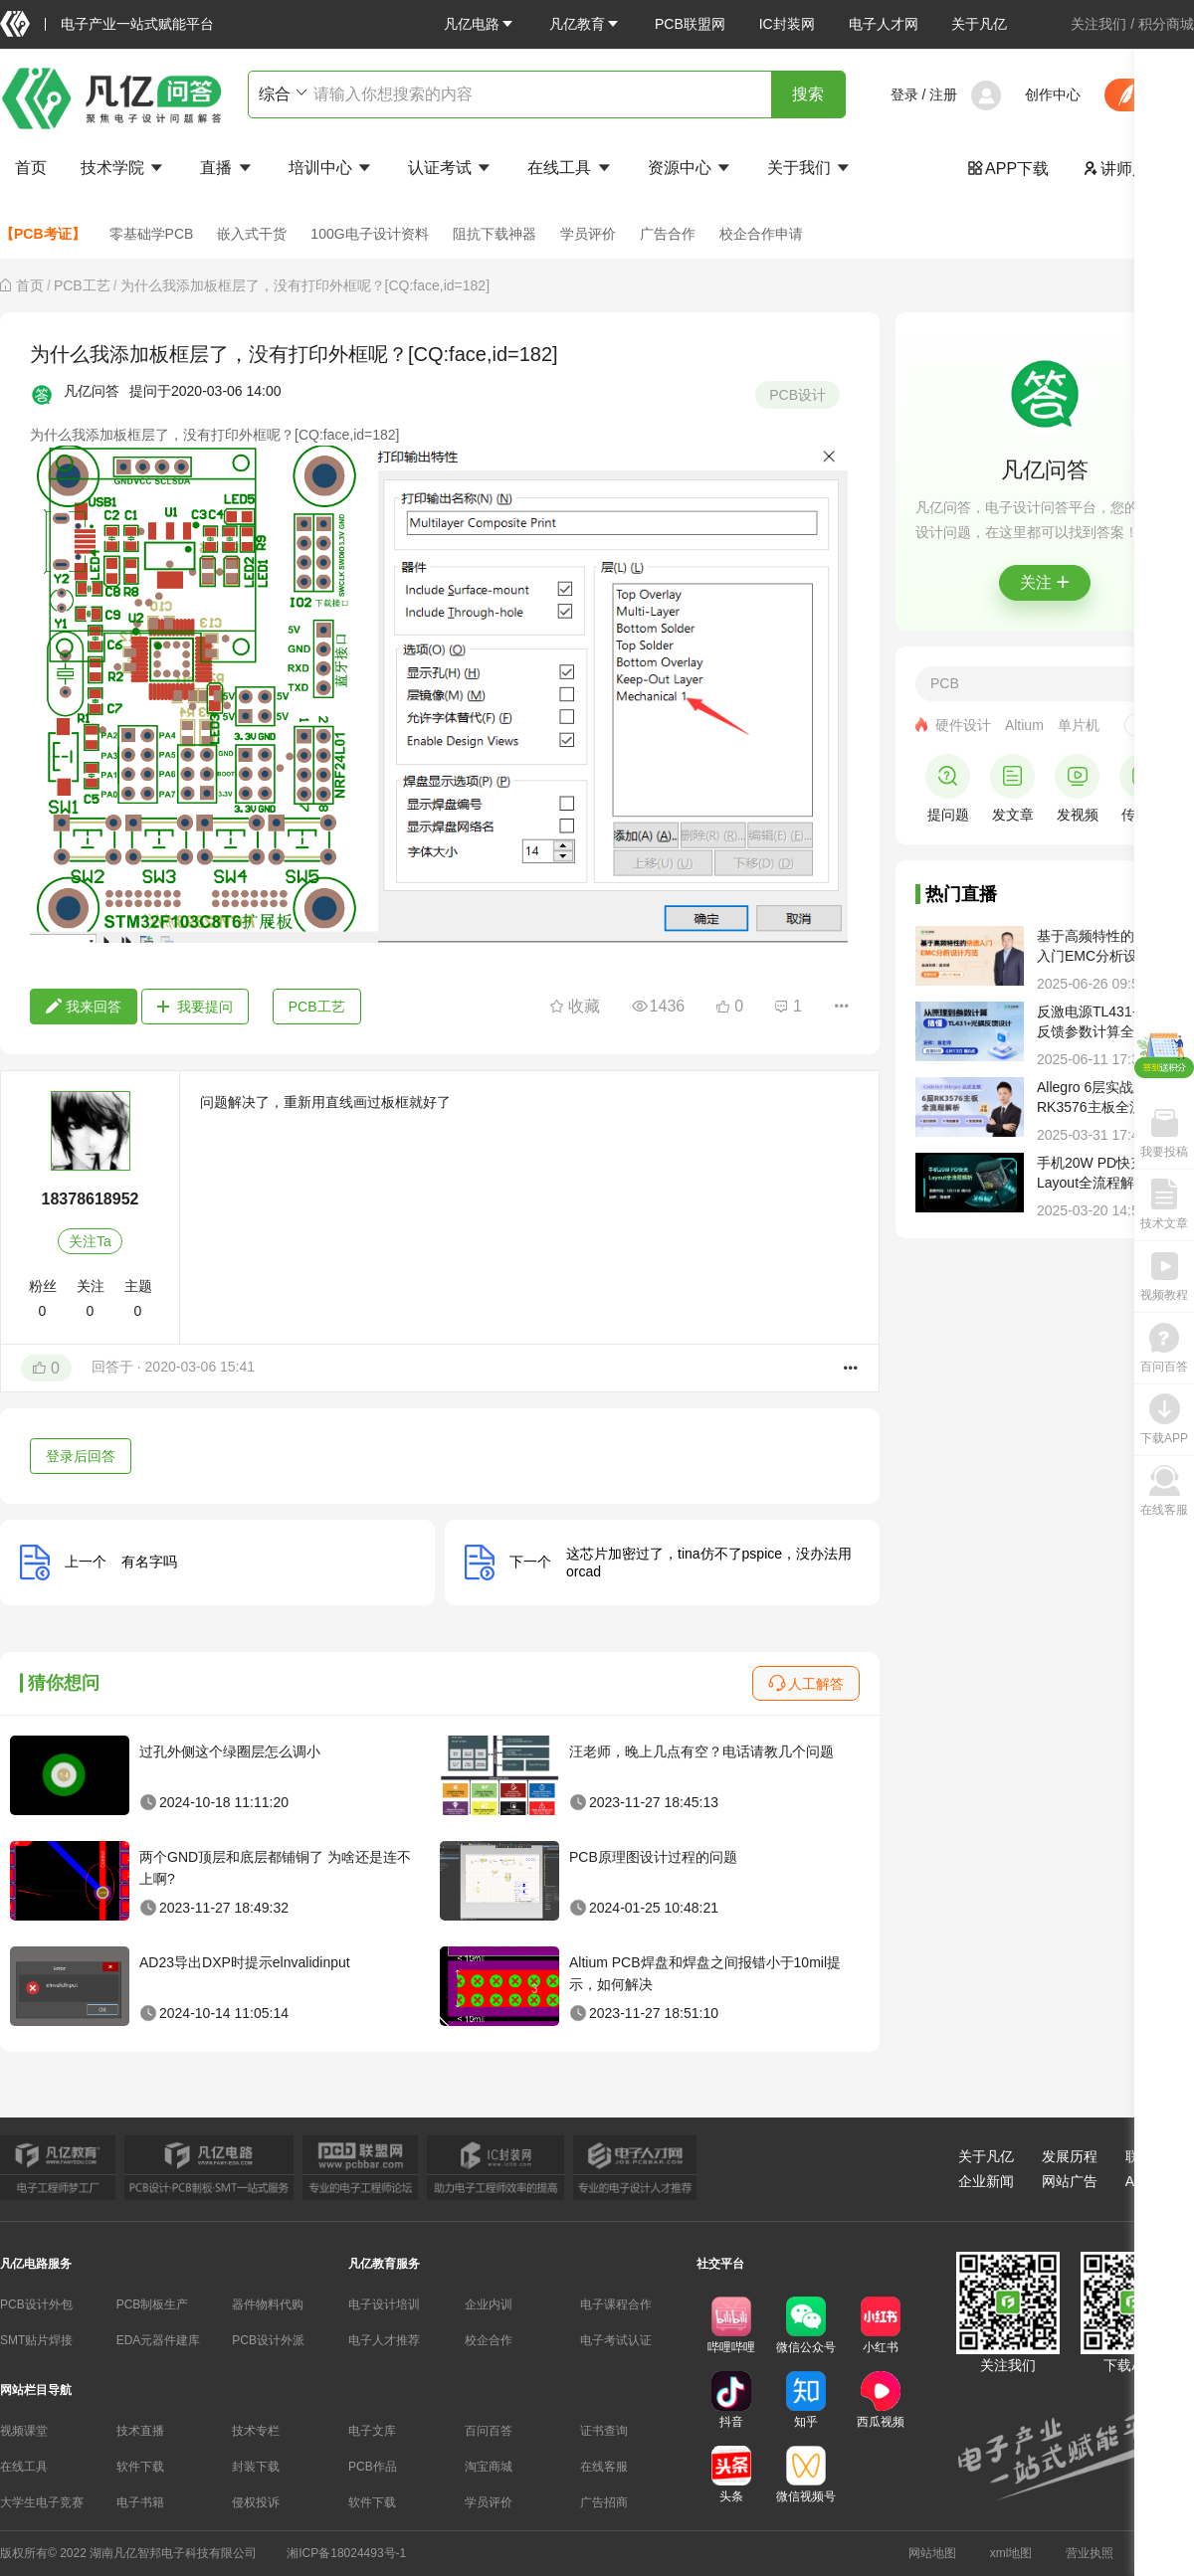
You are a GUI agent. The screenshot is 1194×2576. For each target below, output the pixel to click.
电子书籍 (140, 2502)
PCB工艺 (82, 285)
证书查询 (604, 2431)
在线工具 (570, 167)
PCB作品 (372, 2467)
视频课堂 (24, 2431)
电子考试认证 (616, 2340)
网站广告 (1069, 2181)
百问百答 (488, 2431)
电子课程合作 (616, 2304)
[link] (30, 285)
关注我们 (1098, 24)
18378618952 (90, 1199)
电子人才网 (883, 24)
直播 (227, 167)
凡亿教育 (585, 24)
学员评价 (588, 234)
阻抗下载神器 (494, 234)
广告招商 (604, 2502)
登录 (904, 94)
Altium (1024, 725)
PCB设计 (797, 395)
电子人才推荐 (384, 2340)
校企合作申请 (761, 234)
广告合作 (668, 234)
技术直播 (140, 2431)
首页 (31, 167)
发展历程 (1069, 2156)
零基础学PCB (151, 234)
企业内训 (488, 2304)
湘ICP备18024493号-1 (346, 2553)
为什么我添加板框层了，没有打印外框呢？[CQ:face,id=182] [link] (305, 285)
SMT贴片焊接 (36, 2340)
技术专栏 (256, 2431)
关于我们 (810, 167)
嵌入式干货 (252, 234)
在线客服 (604, 2467)
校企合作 (488, 2340)
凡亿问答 (91, 391)
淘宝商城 (488, 2467)
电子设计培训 (384, 2304)
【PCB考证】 (43, 234)
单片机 (1078, 725)
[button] (479, 24)
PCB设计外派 (268, 2340)
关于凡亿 (979, 24)
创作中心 (1053, 94)
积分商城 (1166, 24)
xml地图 (1011, 2553)
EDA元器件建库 (158, 2340)
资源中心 (690, 167)
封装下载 (256, 2467)
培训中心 (331, 167)
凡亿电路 (479, 24)
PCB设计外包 (36, 2304)
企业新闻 (986, 2181)
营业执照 (1089, 2553)
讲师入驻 (1123, 168)
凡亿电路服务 (36, 2264)
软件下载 (140, 2467)
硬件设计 (963, 725)
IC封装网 (787, 24)
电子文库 (372, 2431)
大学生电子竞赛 (42, 2502)
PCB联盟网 (690, 24)
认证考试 (451, 167)
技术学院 (123, 167)
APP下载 (1008, 168)
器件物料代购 (267, 2304)
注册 (943, 94)
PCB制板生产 (152, 2304)
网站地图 (932, 2553)
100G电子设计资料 (369, 234)
